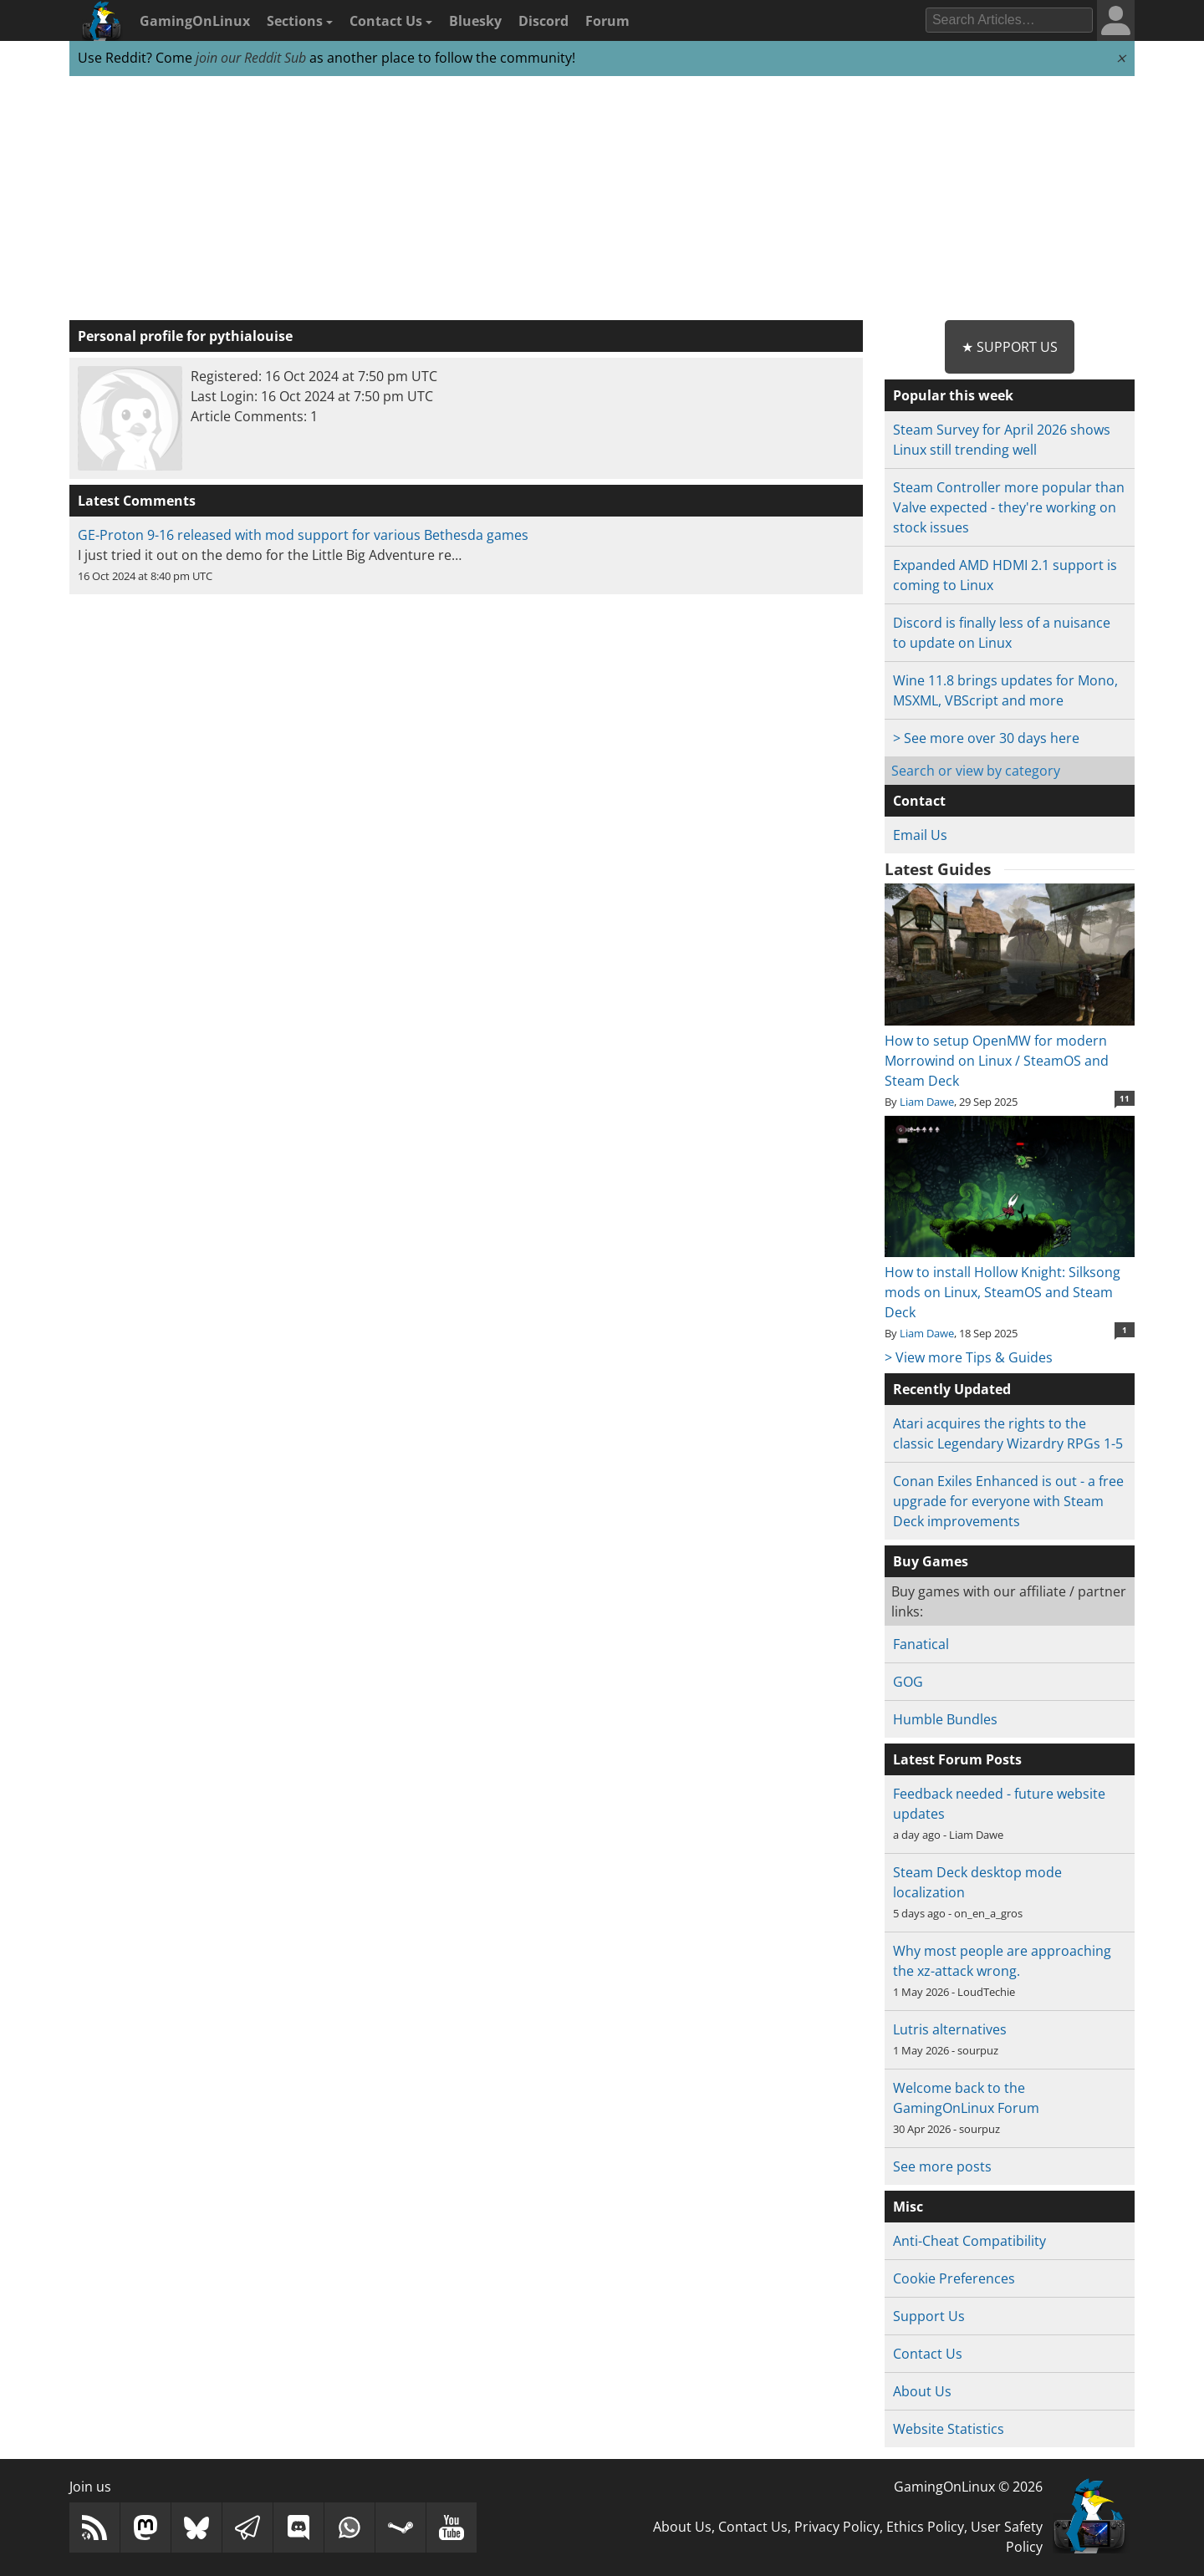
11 (1125, 1098)
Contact (919, 801)
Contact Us (390, 21)
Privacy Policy (837, 2526)
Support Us (929, 2316)
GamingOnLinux (195, 21)
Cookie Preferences (954, 2278)
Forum (607, 21)
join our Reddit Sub (251, 57)
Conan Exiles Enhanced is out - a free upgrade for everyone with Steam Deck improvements (1008, 1501)
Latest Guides (938, 869)
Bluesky (475, 21)
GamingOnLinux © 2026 (968, 2486)
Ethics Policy (925, 2526)
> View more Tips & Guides (969, 1357)
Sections (300, 21)
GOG (908, 1681)
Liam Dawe (927, 1101)
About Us (922, 2391)
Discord (543, 21)
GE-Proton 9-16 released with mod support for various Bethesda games (303, 535)
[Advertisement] (602, 199)
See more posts (942, 2166)
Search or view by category (975, 770)
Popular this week (953, 395)
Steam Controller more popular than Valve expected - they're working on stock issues (1009, 507)
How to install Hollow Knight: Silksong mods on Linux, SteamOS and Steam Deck (1010, 1282)
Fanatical (921, 1644)
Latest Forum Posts (957, 1759)
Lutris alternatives (950, 2029)
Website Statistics (948, 2429)
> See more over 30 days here (986, 738)
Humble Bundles (945, 1719)
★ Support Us (1010, 347)
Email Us (920, 835)
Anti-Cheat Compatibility (969, 2241)
